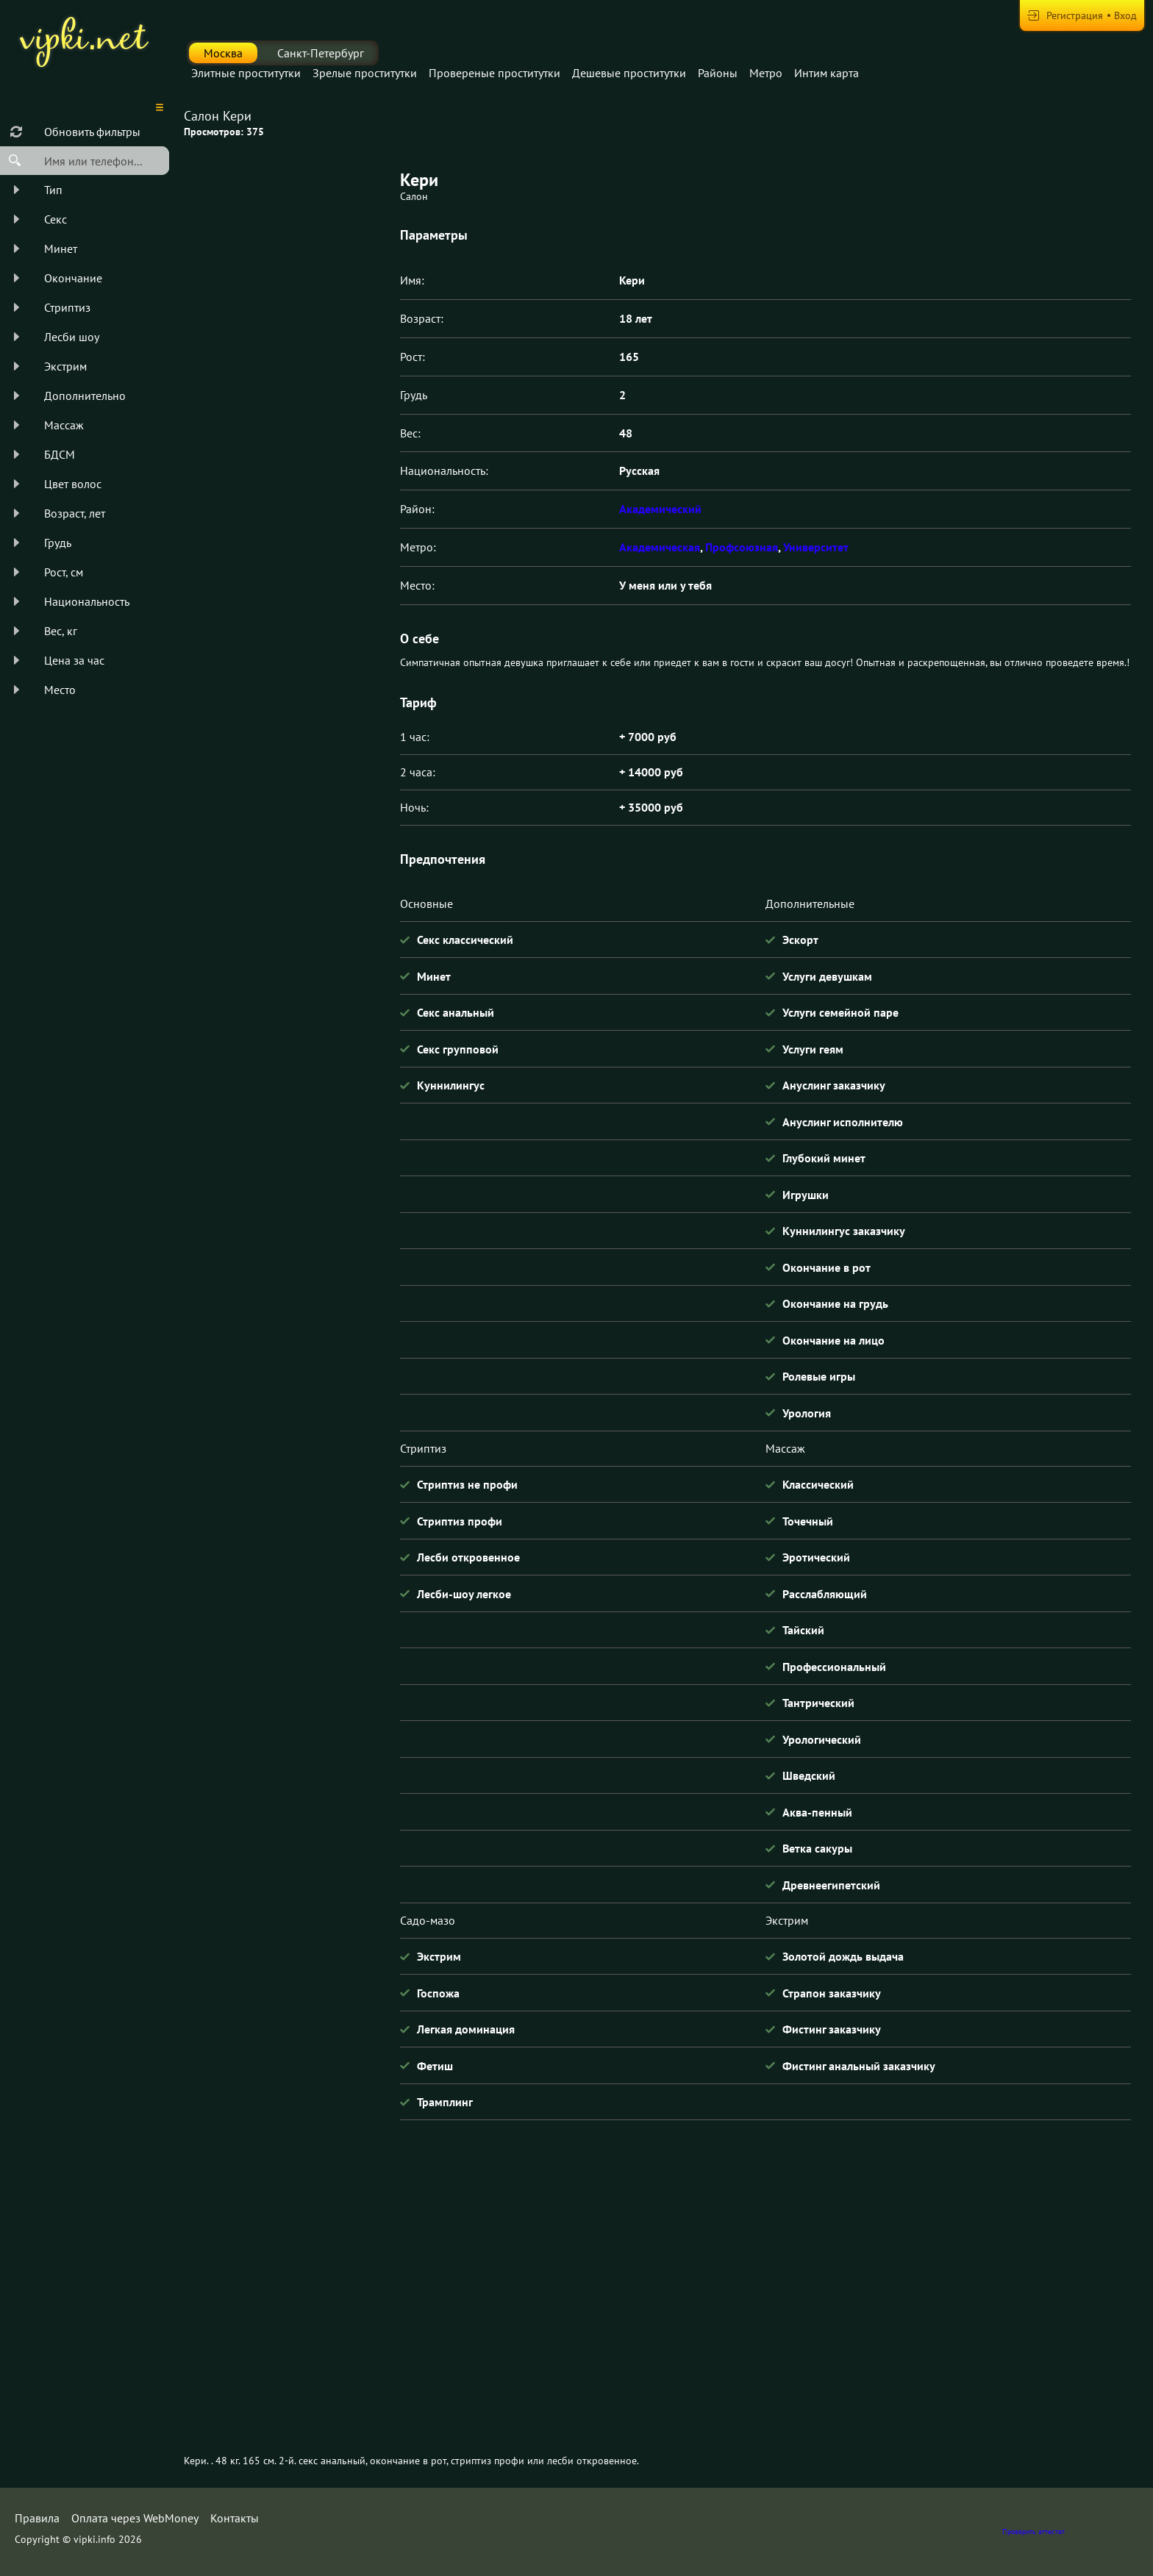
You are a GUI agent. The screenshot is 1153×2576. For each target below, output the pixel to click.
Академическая (659, 547)
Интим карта (826, 72)
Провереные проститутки (494, 72)
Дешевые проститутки (629, 72)
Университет (816, 547)
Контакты (234, 2518)
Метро (765, 72)
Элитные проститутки (246, 72)
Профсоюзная (741, 547)
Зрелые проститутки (365, 72)
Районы (718, 72)
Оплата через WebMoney (135, 2518)
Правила (37, 2518)
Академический (660, 508)
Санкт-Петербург (320, 53)
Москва (223, 53)
